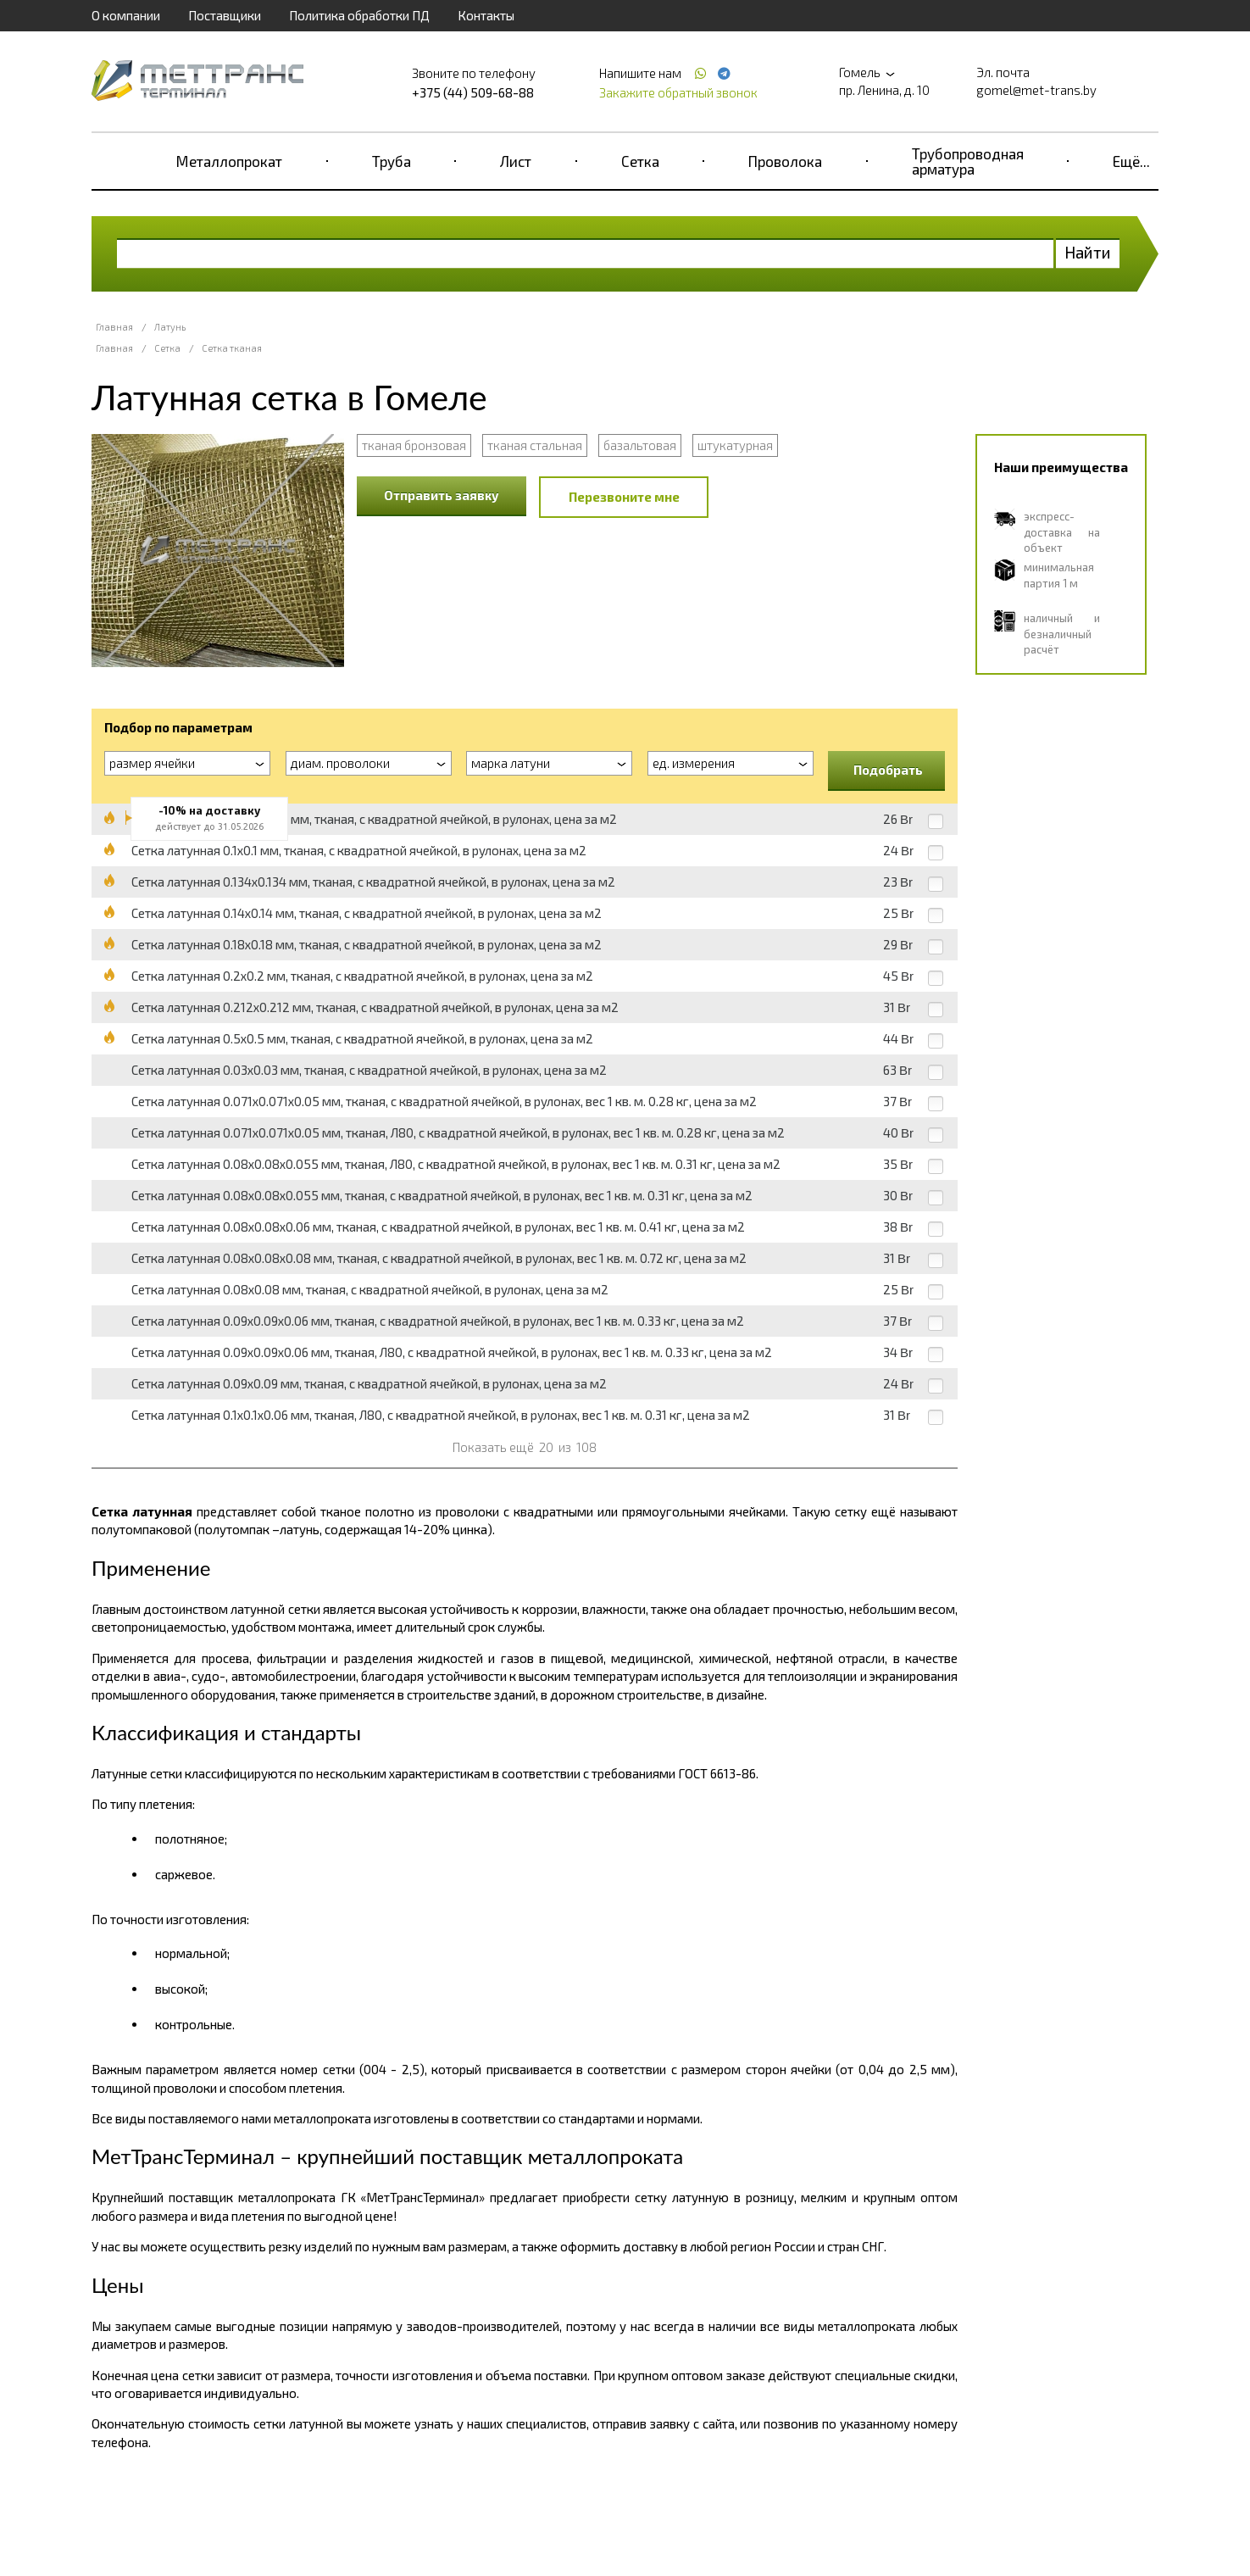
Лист (515, 161)
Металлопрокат (229, 161)
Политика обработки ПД (359, 15)
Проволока (785, 161)
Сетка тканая (232, 347)
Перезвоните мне (624, 496)
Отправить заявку (441, 495)
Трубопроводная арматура (968, 161)
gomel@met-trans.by (1036, 89)
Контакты (486, 15)
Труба (391, 161)
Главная (114, 326)
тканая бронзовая (414, 445)
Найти (1087, 252)
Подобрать (888, 769)
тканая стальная (534, 445)
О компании (126, 15)
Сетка (640, 161)
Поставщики (224, 15)
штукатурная (735, 445)
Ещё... (1131, 161)
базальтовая (639, 445)
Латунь (170, 326)
